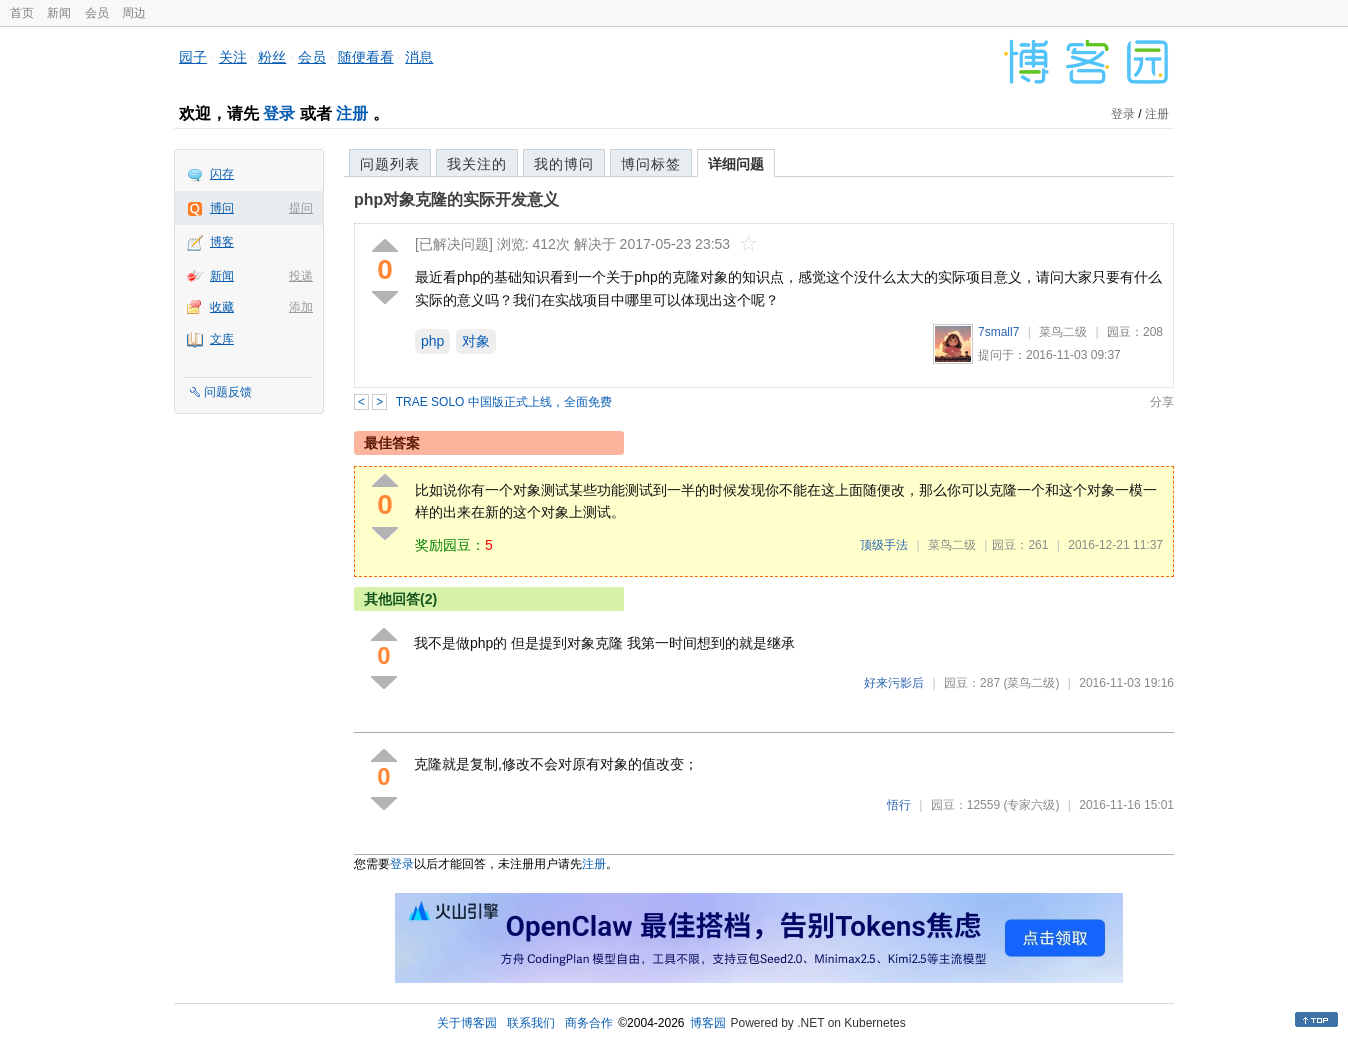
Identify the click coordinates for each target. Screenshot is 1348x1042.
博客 (222, 242)
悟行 (899, 805)
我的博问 (564, 164)
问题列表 (390, 164)
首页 (22, 13)
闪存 (222, 174)
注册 (352, 113)
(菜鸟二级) (1031, 683)
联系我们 (531, 1023)
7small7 (998, 332)
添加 (301, 307)
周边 (134, 13)
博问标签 (651, 164)
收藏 (222, 307)
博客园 (708, 1023)
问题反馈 (228, 392)
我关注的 (477, 164)
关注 (233, 57)
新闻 (59, 13)
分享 (1162, 402)
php (432, 341)
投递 (301, 276)
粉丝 (272, 57)
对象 (476, 341)
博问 (222, 208)
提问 (301, 208)
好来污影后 (894, 683)
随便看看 (366, 57)
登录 (279, 113)
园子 (193, 57)
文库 (222, 339)
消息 (419, 57)
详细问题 (736, 164)
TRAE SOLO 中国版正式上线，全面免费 (504, 402)
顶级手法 (884, 545)
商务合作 (589, 1023)
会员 (97, 13)
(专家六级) (1031, 805)
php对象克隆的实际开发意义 (456, 199)
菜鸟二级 (1063, 332)
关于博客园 (467, 1023)
